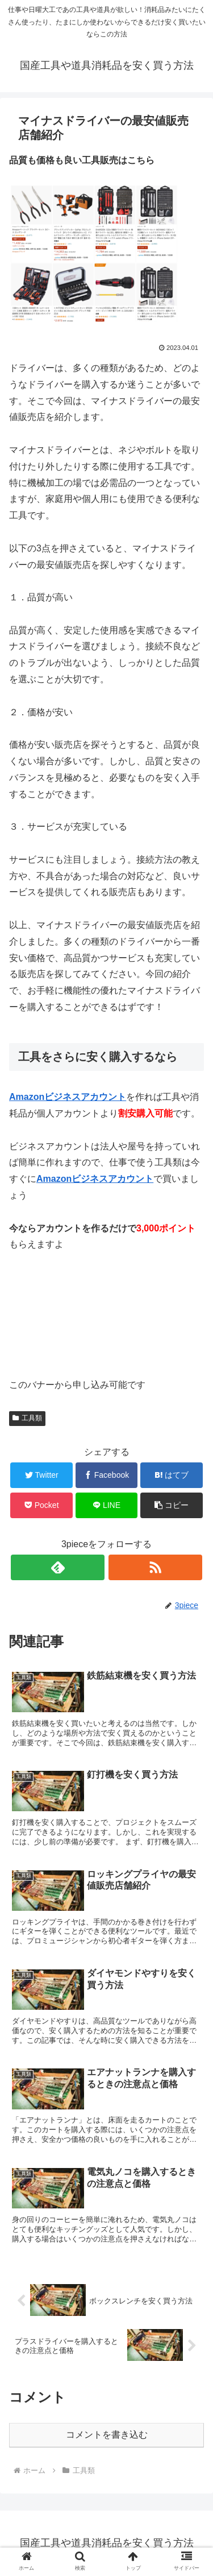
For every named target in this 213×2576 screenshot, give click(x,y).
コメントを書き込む (107, 2434)
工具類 (27, 1418)
